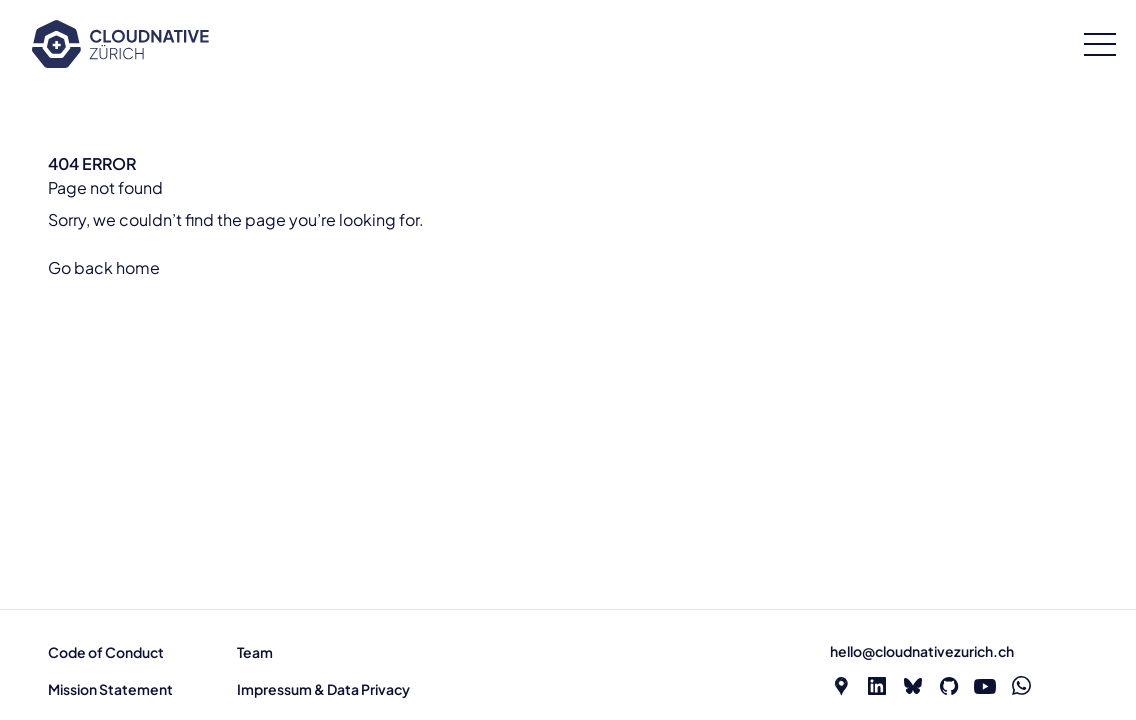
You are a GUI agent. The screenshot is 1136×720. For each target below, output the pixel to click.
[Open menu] (1100, 44)
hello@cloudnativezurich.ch (922, 651)
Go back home (104, 267)
